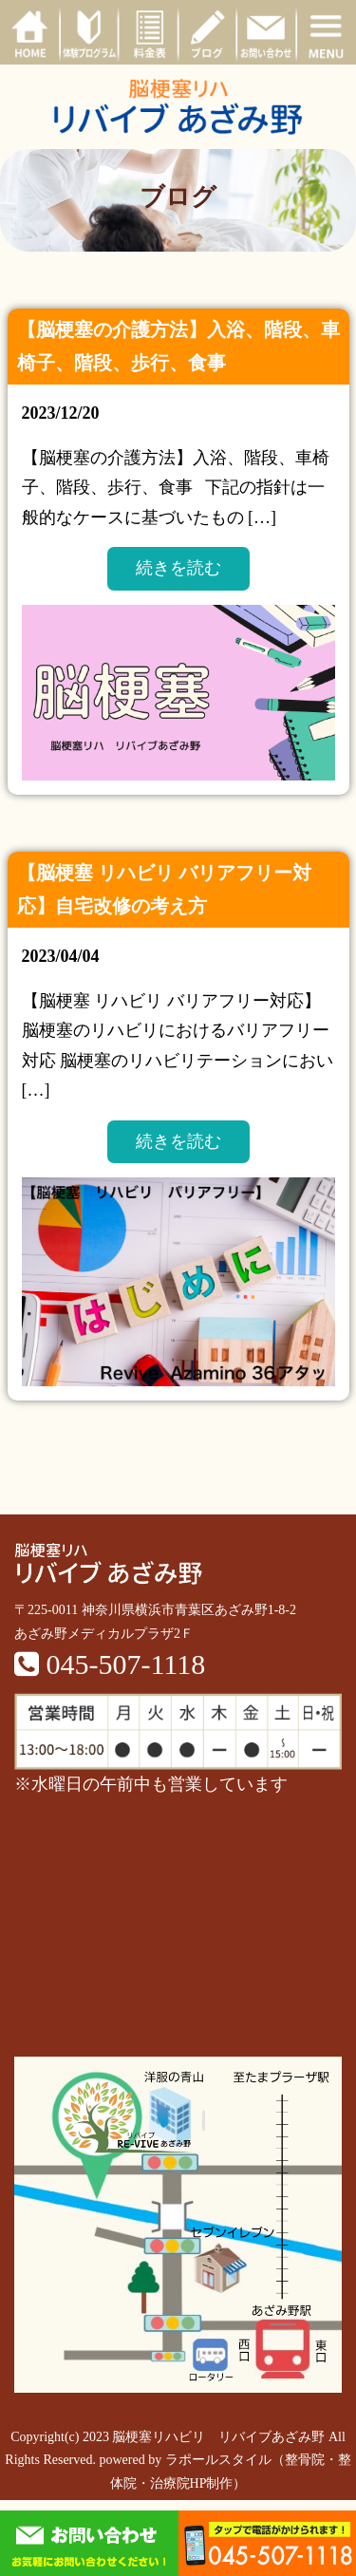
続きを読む (178, 567)
